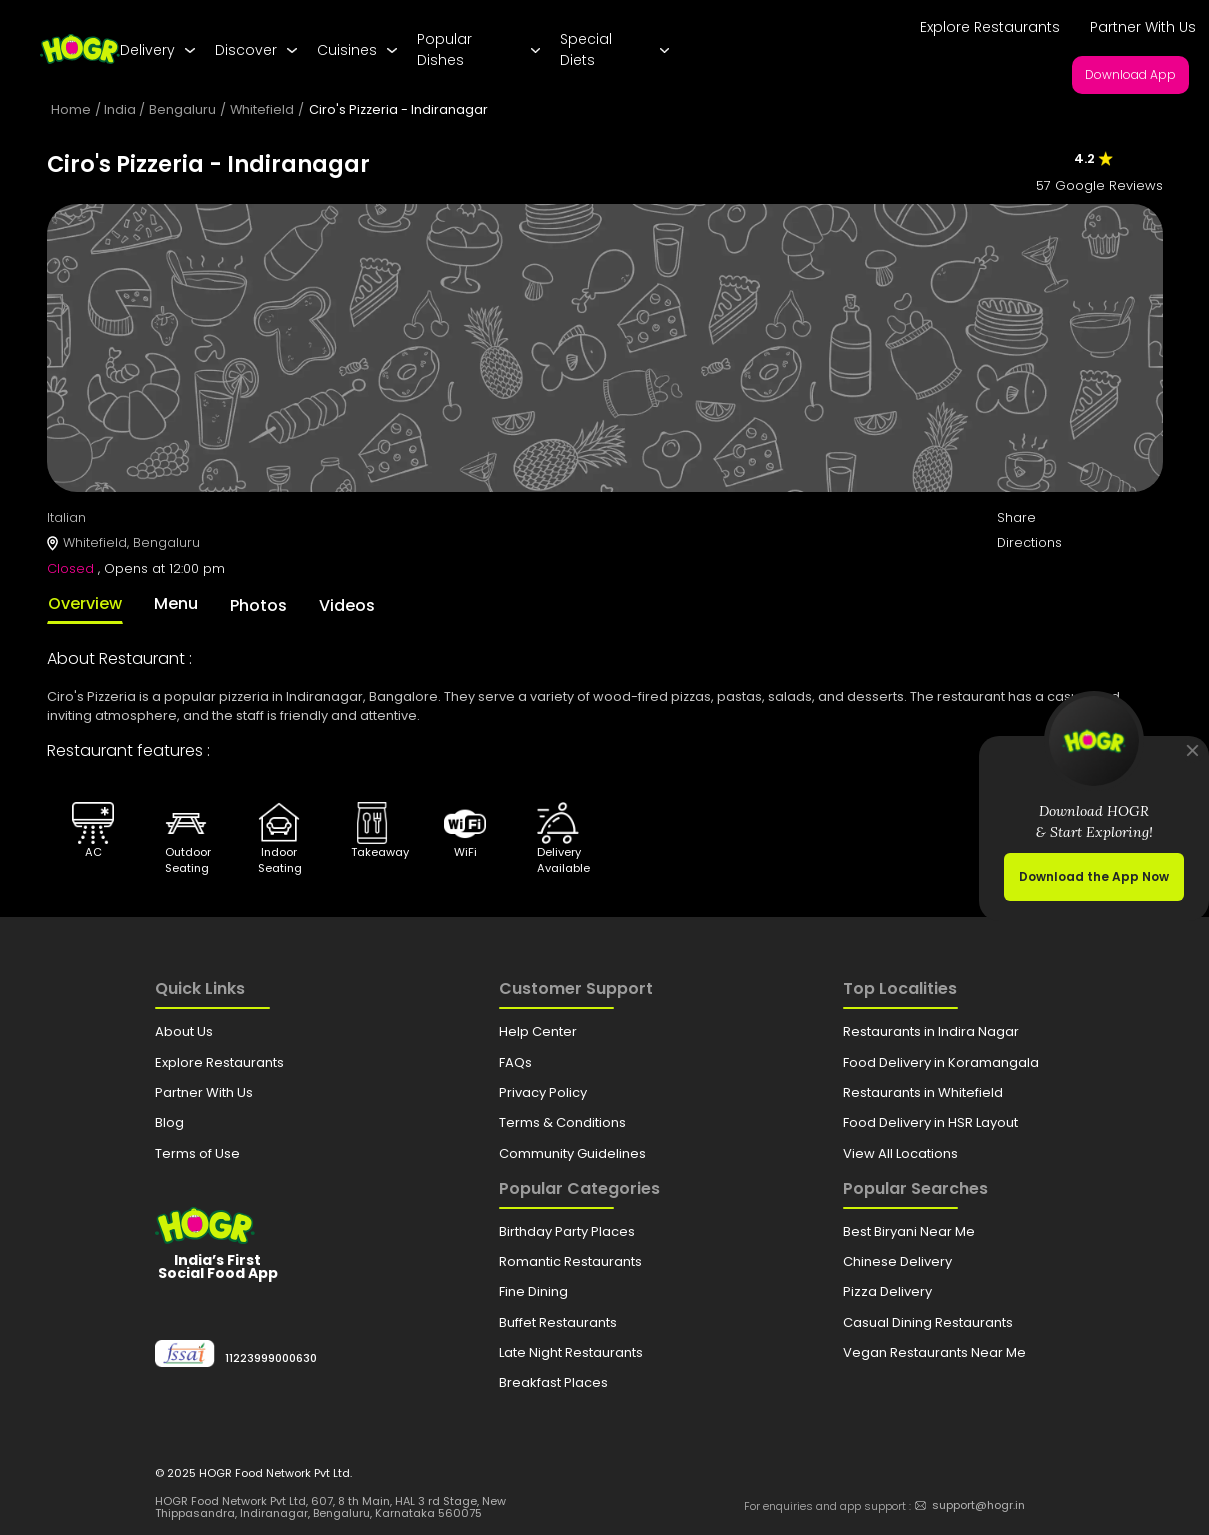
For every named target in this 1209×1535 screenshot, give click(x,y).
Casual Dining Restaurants (928, 1322)
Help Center (538, 1031)
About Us (184, 1031)
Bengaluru (182, 109)
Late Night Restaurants (571, 1352)
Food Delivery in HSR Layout (930, 1122)
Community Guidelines (572, 1153)
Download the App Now (1094, 876)
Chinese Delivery (897, 1261)
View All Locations (900, 1153)
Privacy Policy (543, 1092)
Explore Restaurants (990, 27)
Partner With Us (1143, 27)
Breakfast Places (553, 1382)
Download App (1130, 74)
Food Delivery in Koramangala (941, 1062)
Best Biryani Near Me (909, 1231)
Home (71, 109)
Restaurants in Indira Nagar (931, 1031)
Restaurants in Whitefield (923, 1092)
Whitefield (262, 109)
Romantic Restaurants (570, 1261)
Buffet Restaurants (558, 1322)
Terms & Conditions (562, 1122)
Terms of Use (197, 1153)
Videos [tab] (347, 605)
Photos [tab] (258, 605)
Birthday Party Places (567, 1231)
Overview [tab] (85, 603)
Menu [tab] (176, 603)
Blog (169, 1122)
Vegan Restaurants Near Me (934, 1352)
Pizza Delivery (887, 1291)
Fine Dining (533, 1291)
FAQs (515, 1062)
